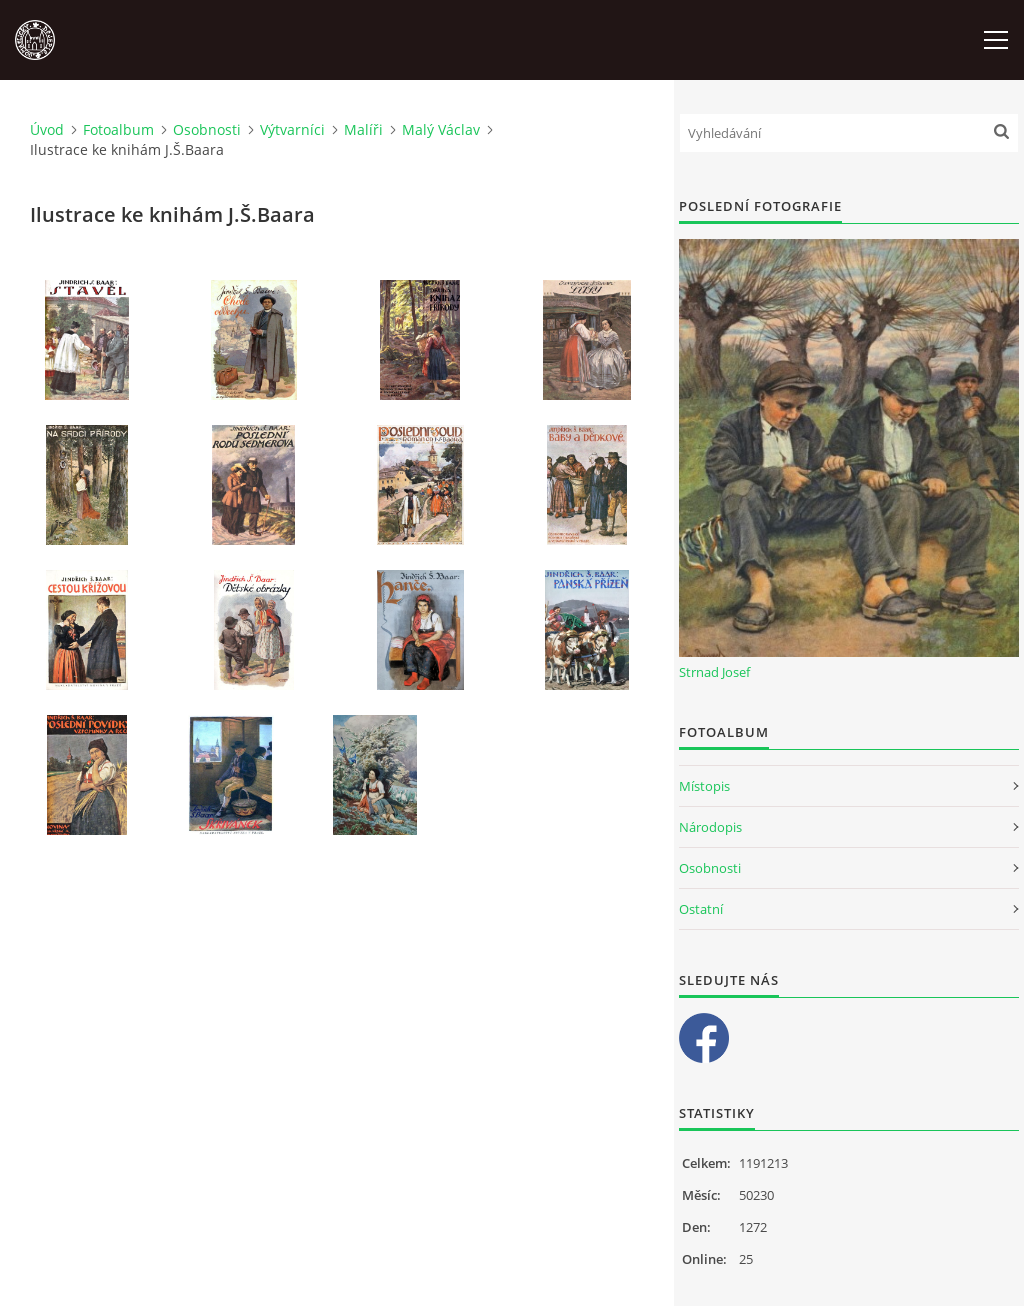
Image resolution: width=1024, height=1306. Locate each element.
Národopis (710, 827)
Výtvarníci (292, 129)
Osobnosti (207, 129)
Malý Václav (441, 129)
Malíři (363, 129)
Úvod (47, 129)
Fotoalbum (118, 129)
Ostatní (701, 909)
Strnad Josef (714, 672)
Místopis (704, 786)
